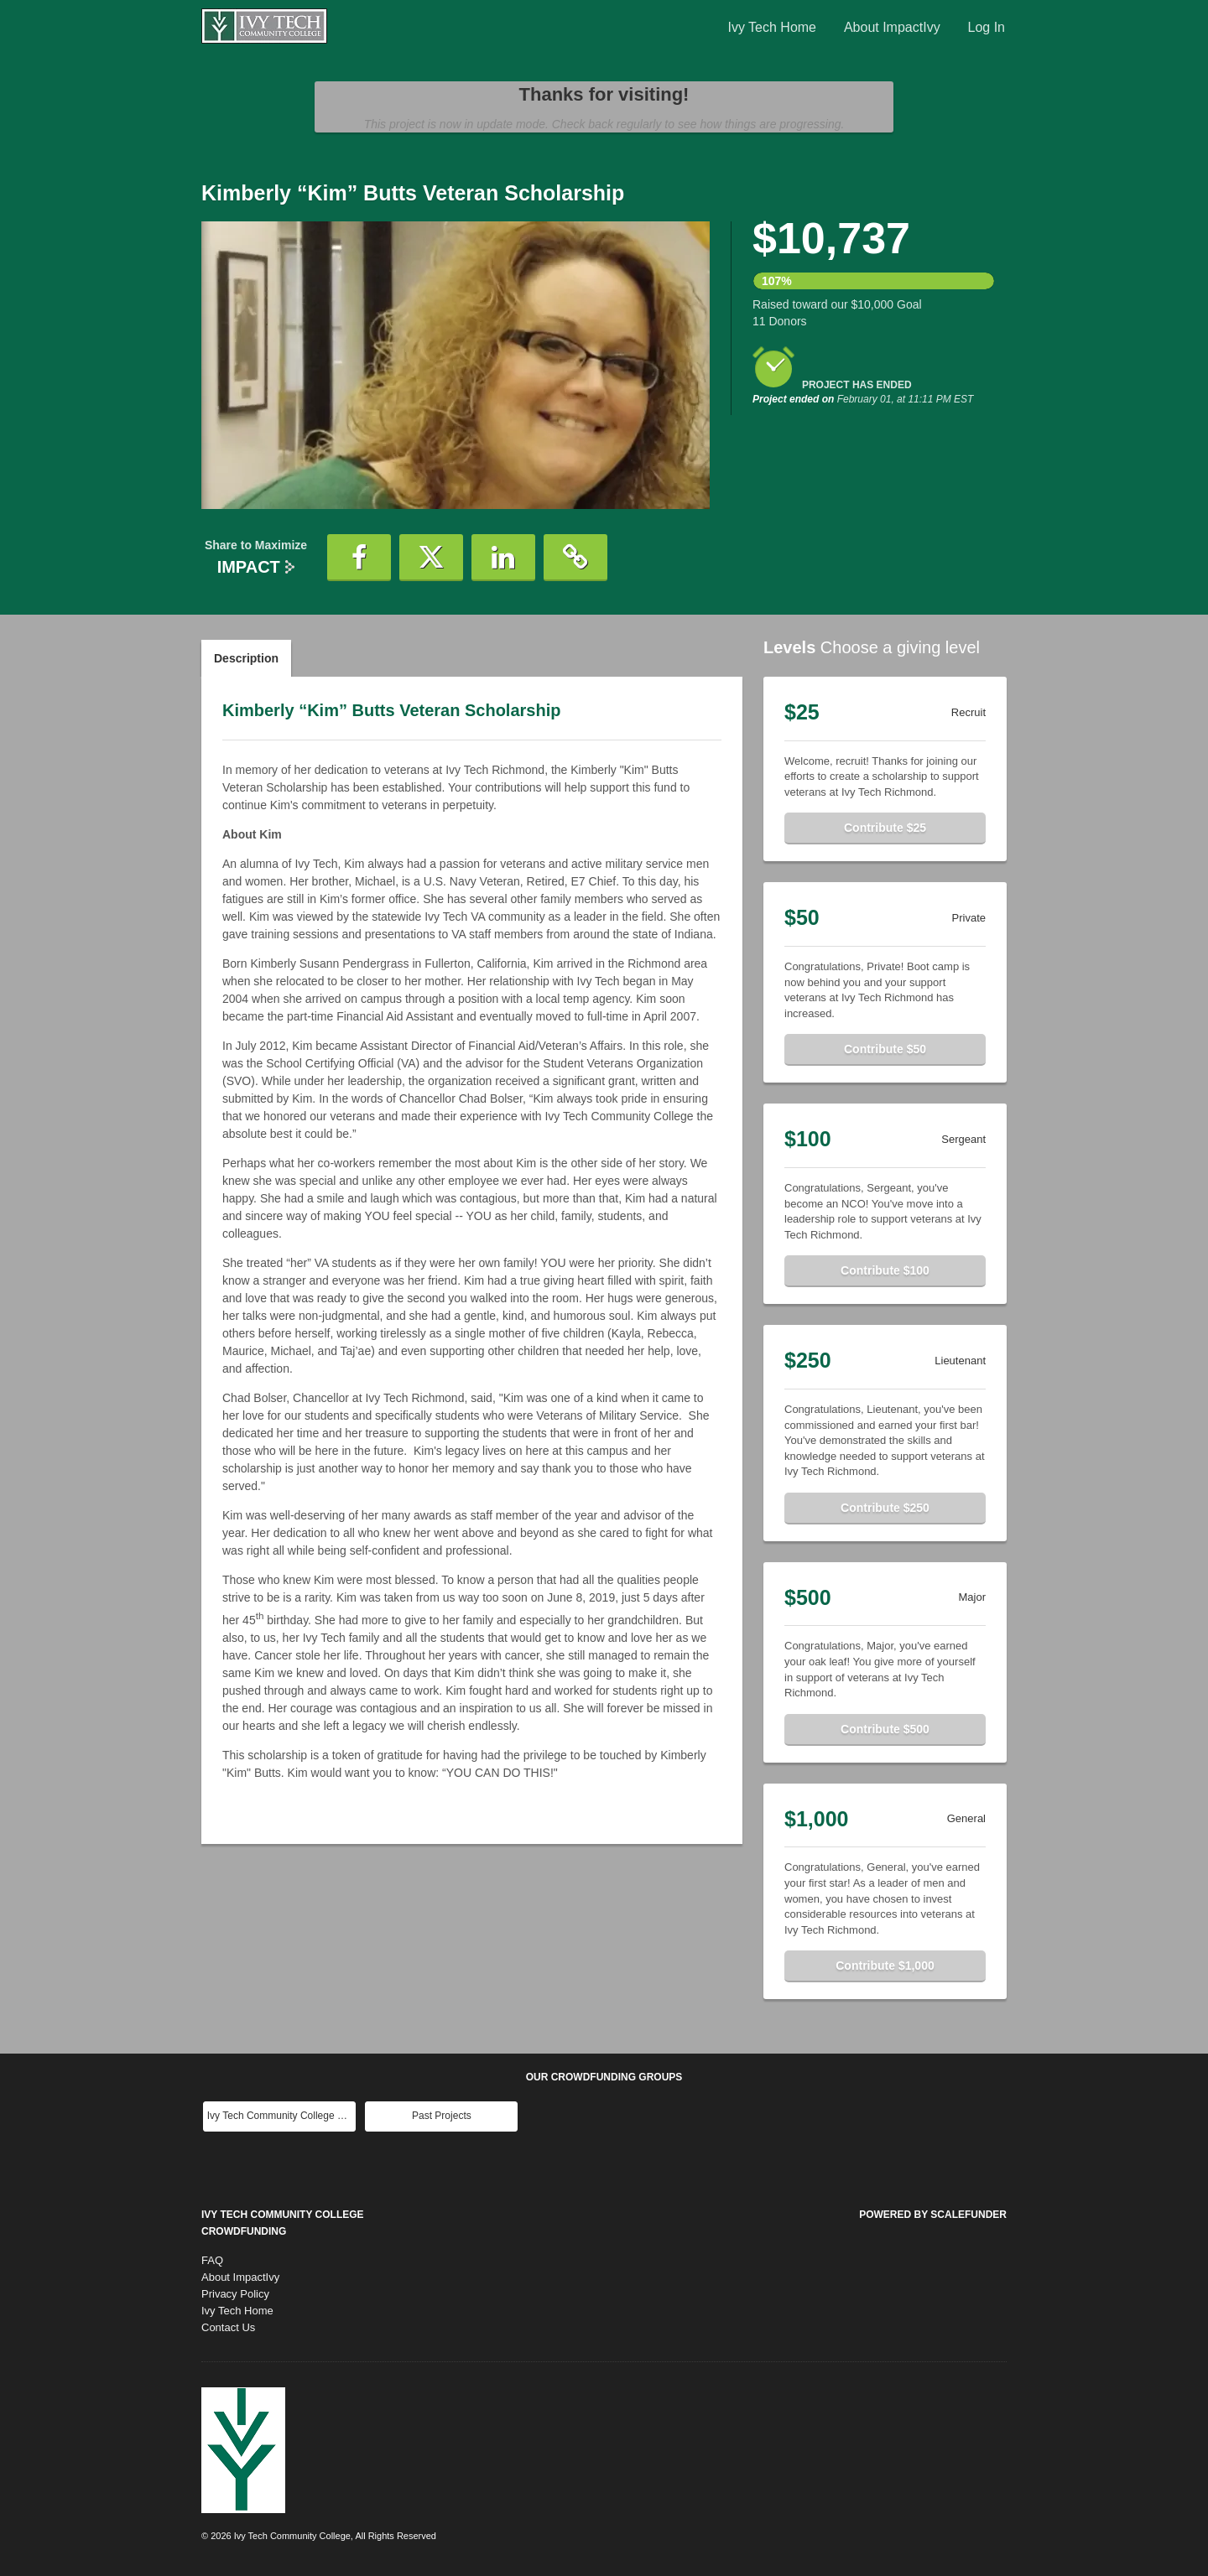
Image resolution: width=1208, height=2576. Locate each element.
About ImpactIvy (892, 27)
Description (246, 658)
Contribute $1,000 (885, 1965)
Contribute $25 (885, 827)
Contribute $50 (885, 1049)
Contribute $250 (885, 1507)
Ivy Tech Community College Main (281, 2116)
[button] (359, 557)
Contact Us (228, 2327)
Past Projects (441, 2116)
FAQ (212, 2260)
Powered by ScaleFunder (933, 2214)
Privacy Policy (235, 2294)
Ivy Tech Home (771, 27)
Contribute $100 (885, 1270)
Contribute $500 (885, 1729)
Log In (986, 27)
